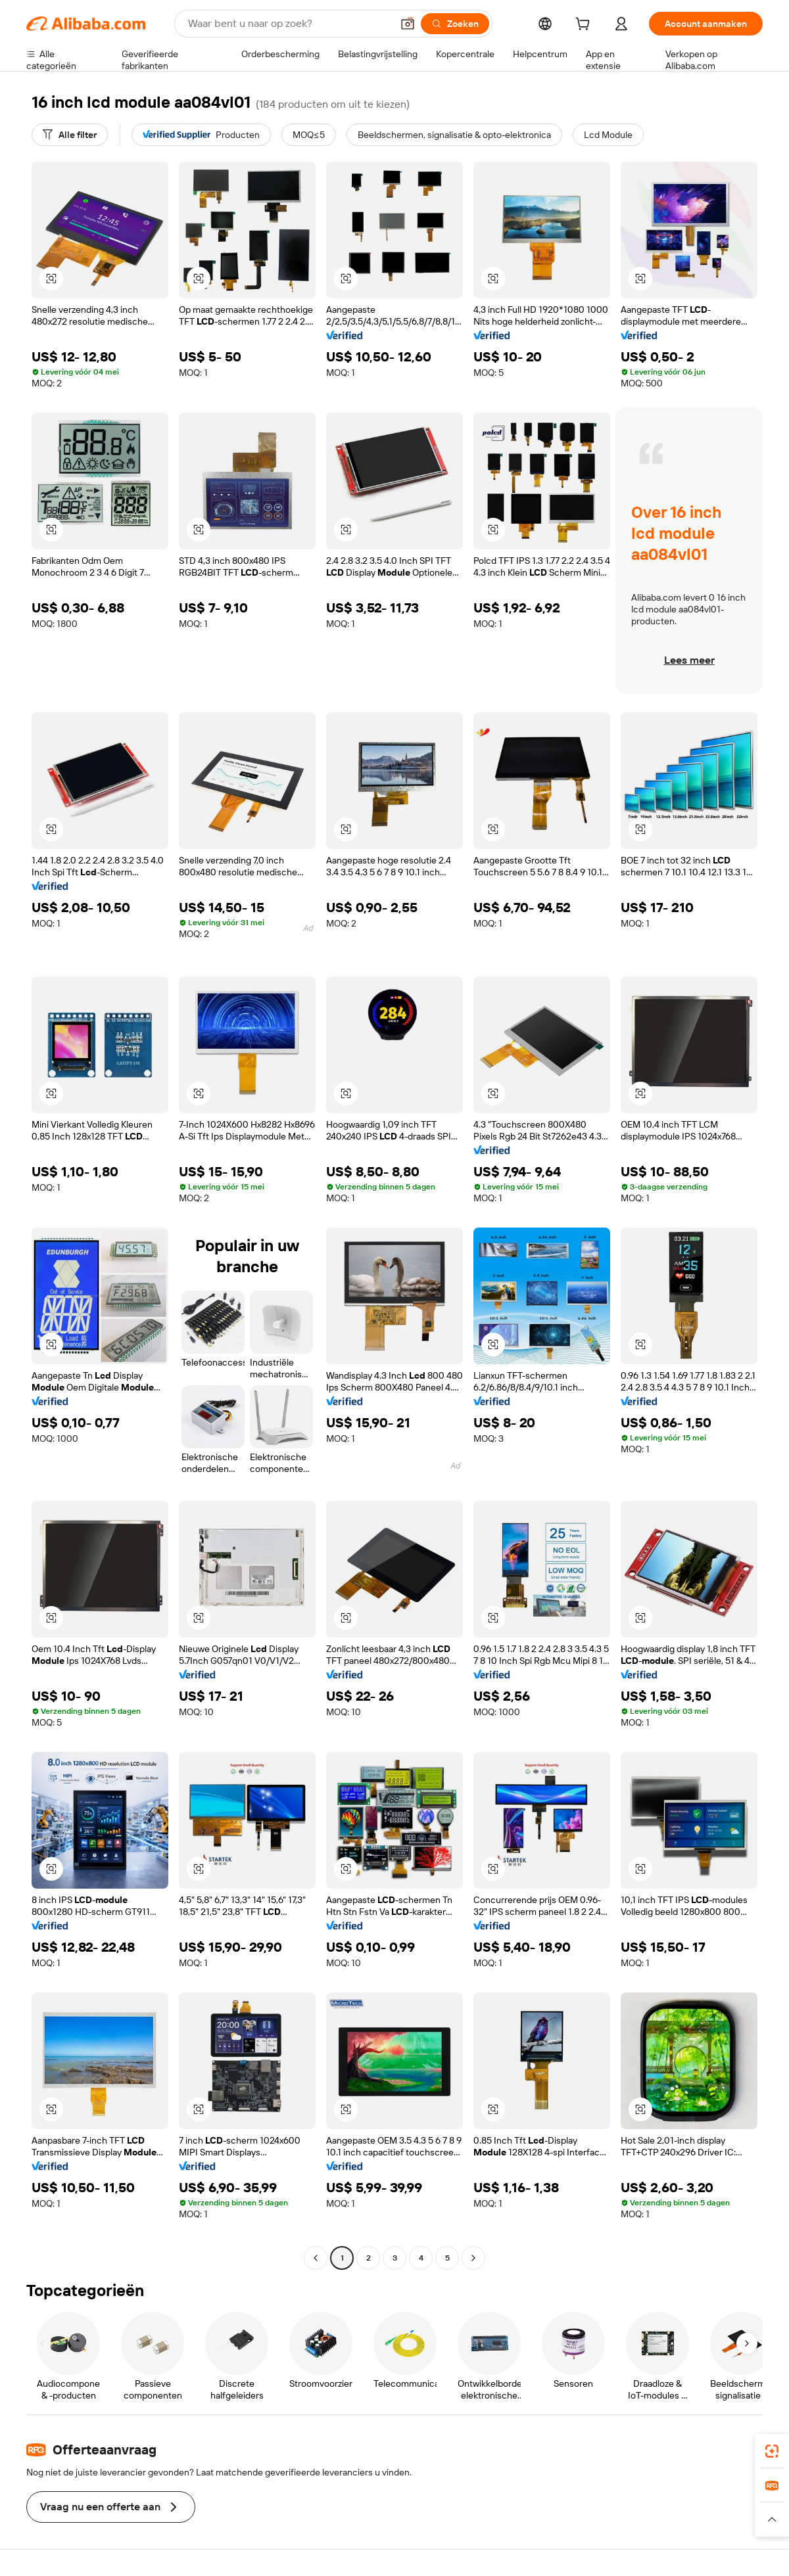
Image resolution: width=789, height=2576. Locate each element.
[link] (772, 2451)
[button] (408, 24)
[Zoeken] (455, 23)
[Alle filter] (70, 135)
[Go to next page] (473, 2258)
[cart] (585, 25)
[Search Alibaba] (288, 23)
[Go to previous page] (315, 2258)
